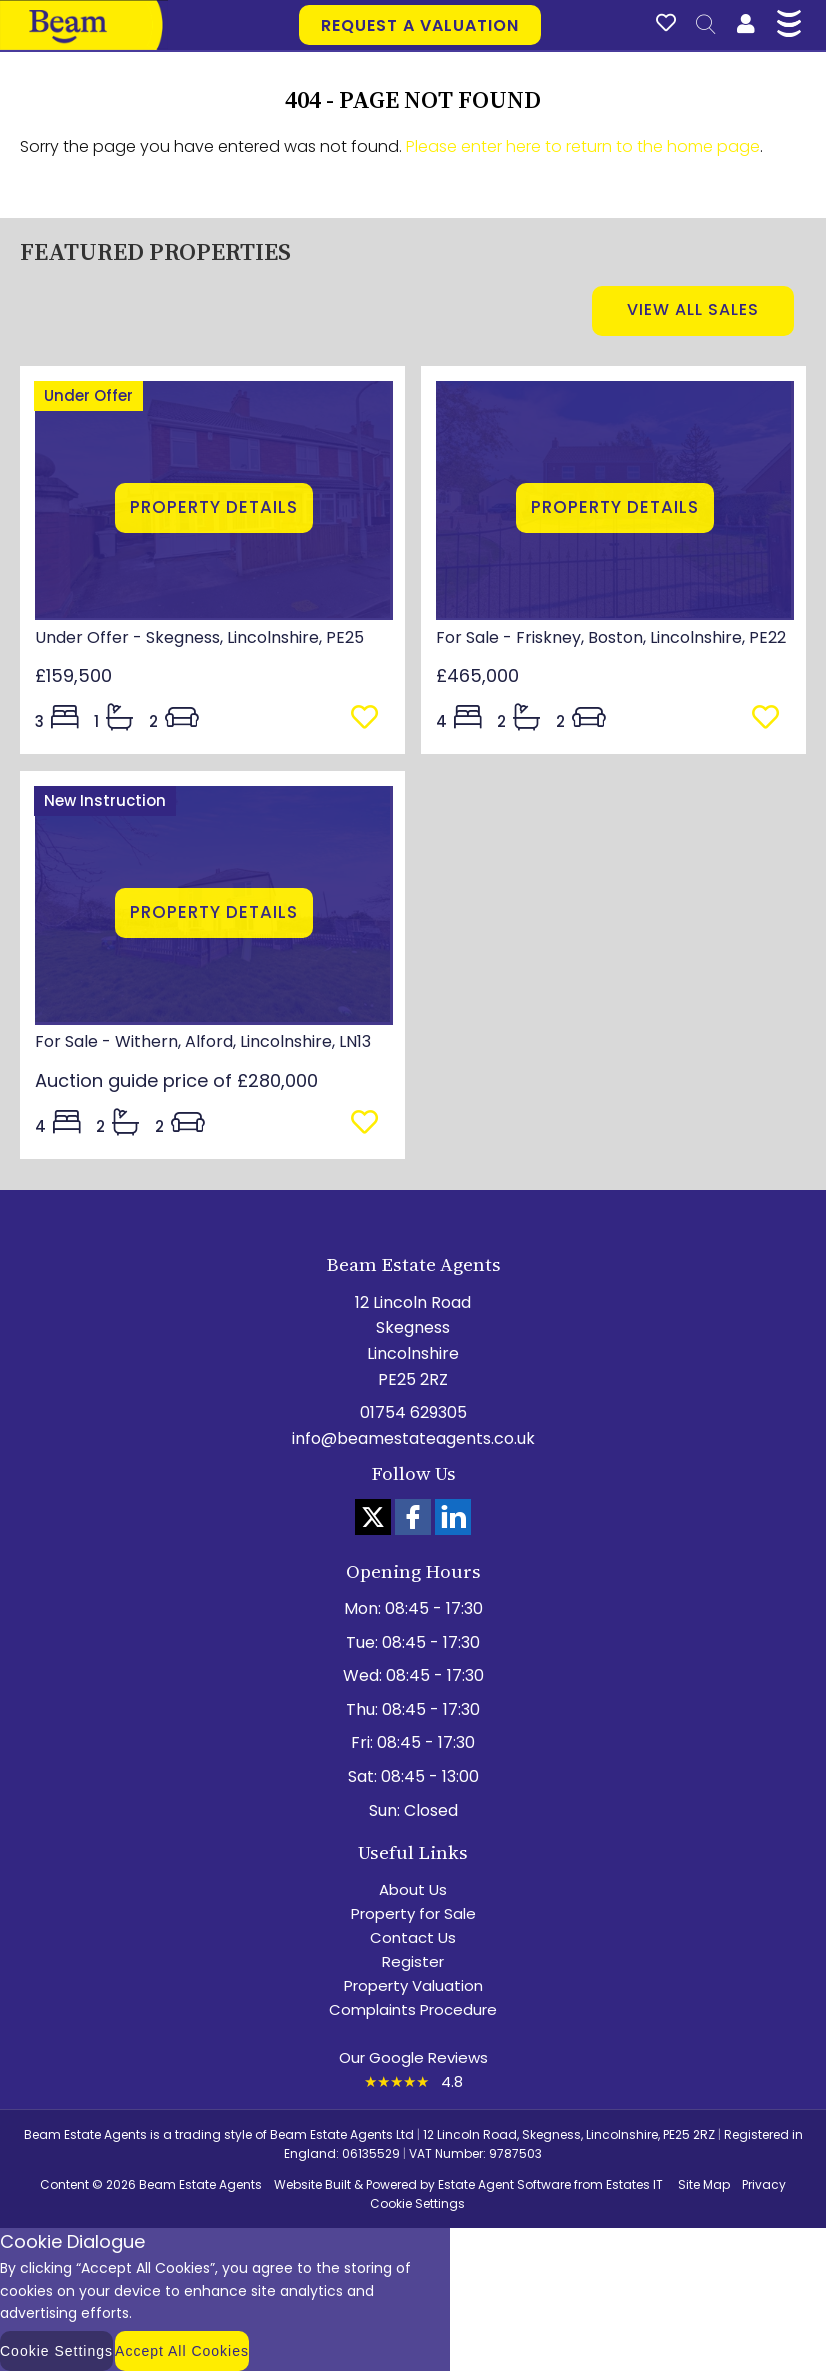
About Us (413, 1889)
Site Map (704, 2184)
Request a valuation (420, 25)
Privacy (764, 2184)
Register (413, 1961)
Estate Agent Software (504, 2184)
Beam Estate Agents (200, 2184)
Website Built (312, 2184)
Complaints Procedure (413, 2009)
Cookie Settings (417, 2203)
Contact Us (413, 1937)
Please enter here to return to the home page (583, 146)
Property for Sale (413, 1913)
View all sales (693, 309)
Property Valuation (413, 1985)
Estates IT (634, 2184)
